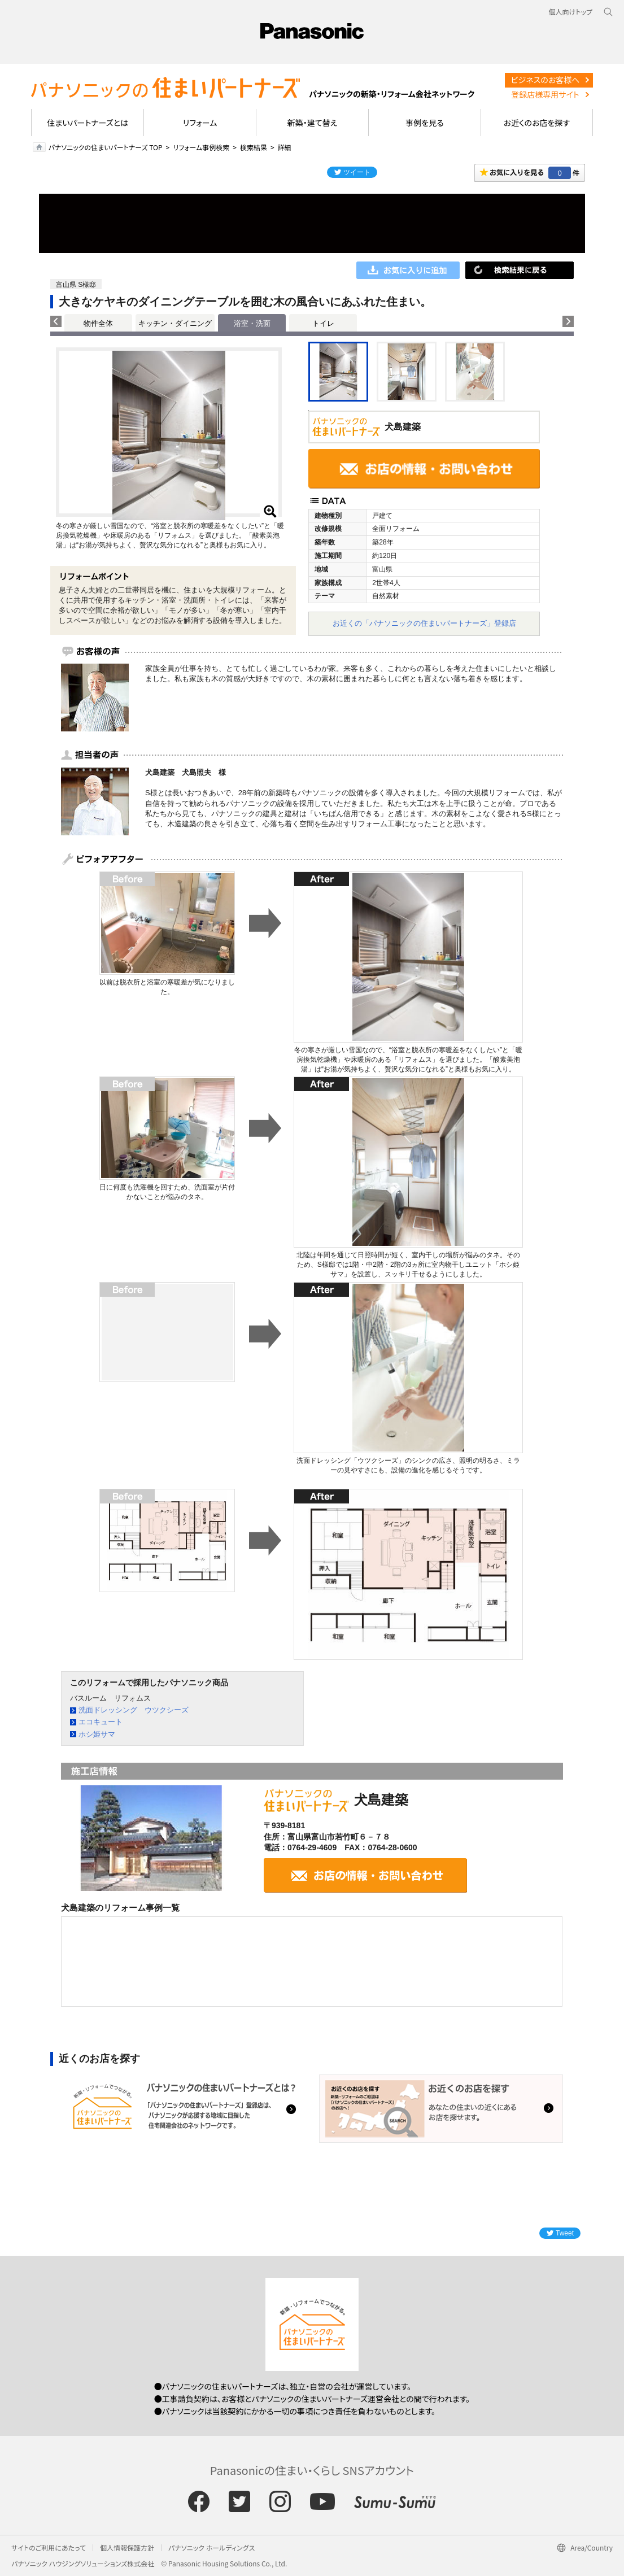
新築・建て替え (312, 122)
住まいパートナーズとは (87, 122)
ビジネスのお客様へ (545, 79)
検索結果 (253, 147)
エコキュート (100, 1722)
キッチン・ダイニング (175, 323)
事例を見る (424, 122)
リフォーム (200, 122)
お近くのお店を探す (536, 122)
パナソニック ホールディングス (211, 2547)
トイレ (323, 323)
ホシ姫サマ (96, 1734)
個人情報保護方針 (127, 2547)
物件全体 (98, 323)
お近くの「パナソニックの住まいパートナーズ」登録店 (424, 623)
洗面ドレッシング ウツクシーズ (133, 1710)
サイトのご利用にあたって (48, 2547)
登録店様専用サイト (545, 94)
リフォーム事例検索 (201, 147)
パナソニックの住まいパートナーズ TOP (106, 147)
